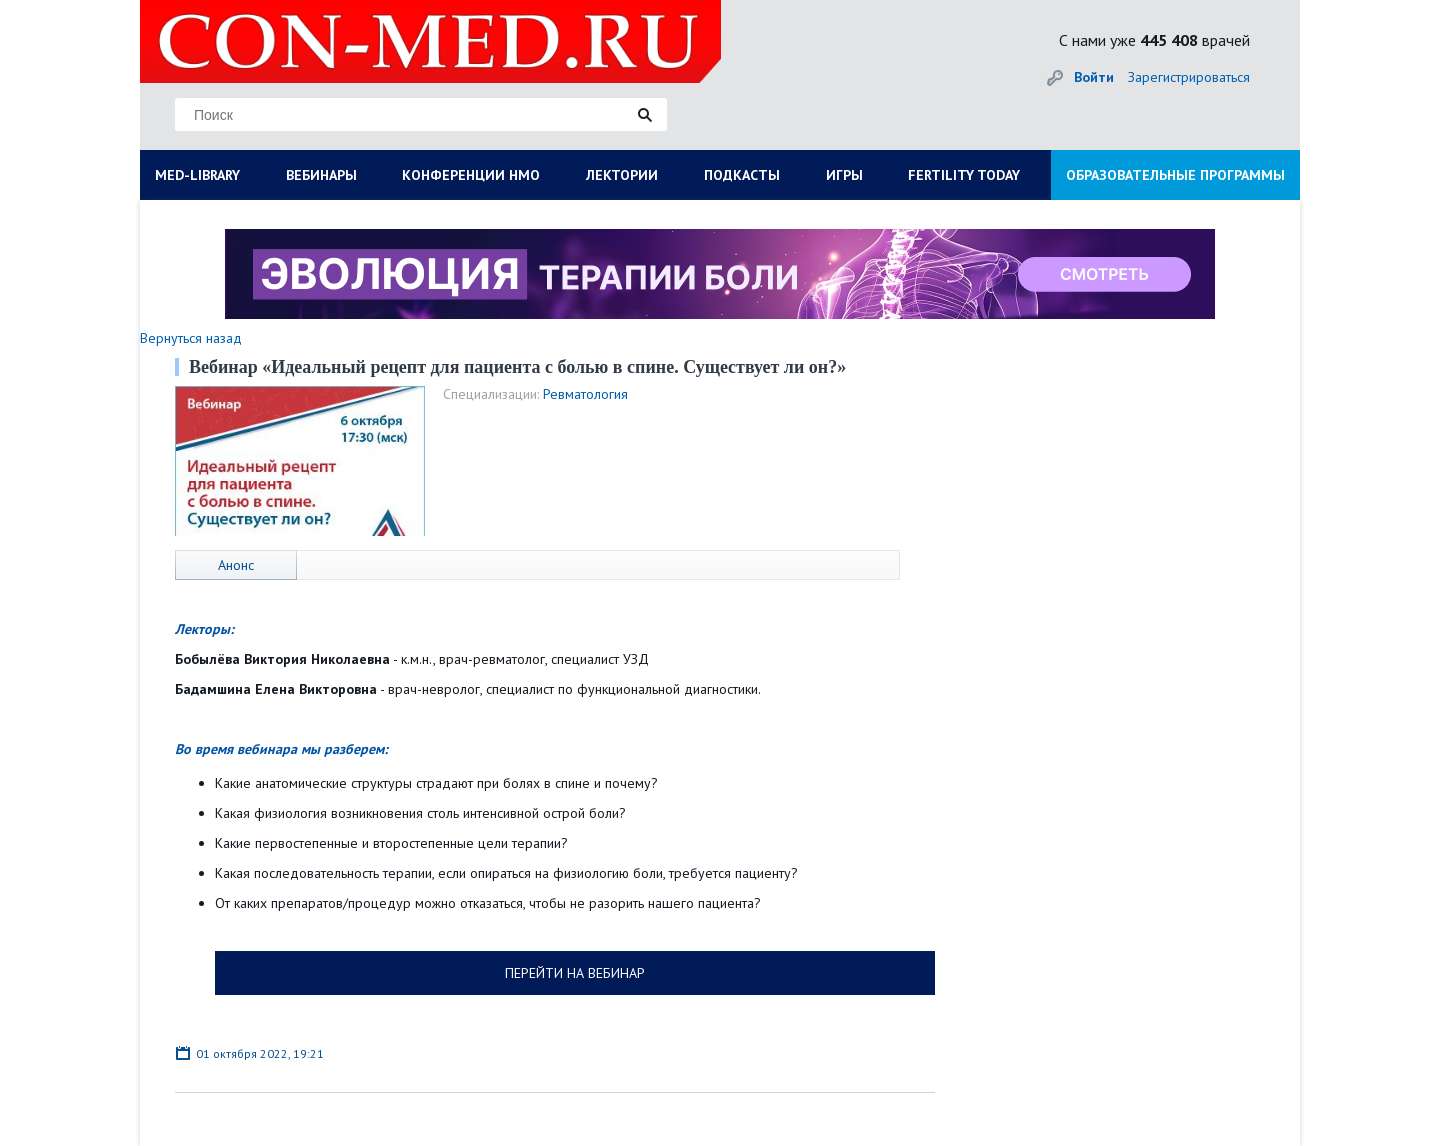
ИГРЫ (844, 175)
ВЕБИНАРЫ (321, 175)
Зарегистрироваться (1189, 77)
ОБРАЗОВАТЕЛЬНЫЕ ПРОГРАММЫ (1175, 175)
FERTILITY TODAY (964, 175)
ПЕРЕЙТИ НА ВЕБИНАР (575, 973)
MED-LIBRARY (197, 175)
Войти (1094, 77)
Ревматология (585, 394)
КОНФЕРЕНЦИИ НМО (471, 175)
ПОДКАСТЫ (742, 175)
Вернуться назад (191, 338)
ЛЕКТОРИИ (622, 175)
